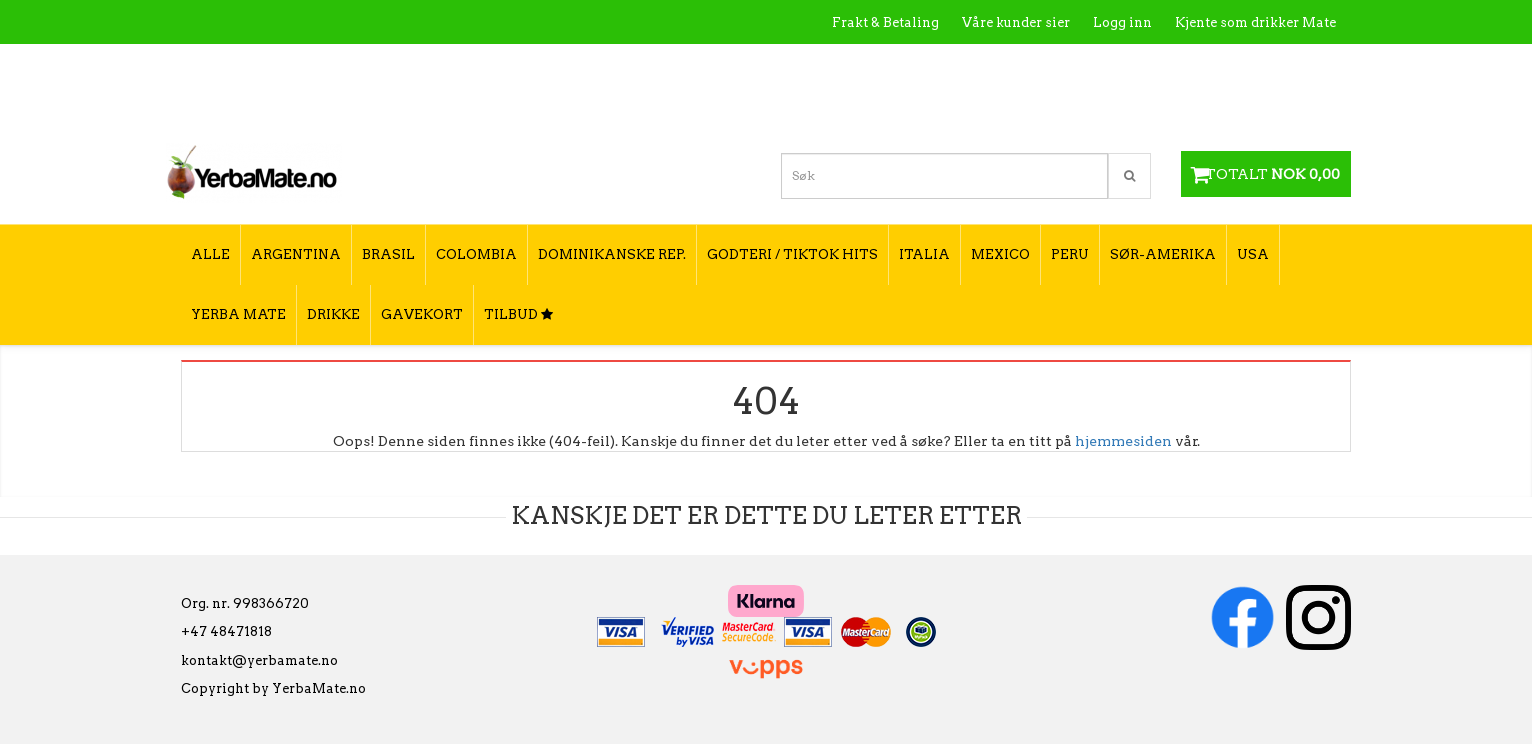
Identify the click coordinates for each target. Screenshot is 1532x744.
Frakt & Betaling (885, 22)
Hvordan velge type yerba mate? (1228, 107)
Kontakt (1050, 65)
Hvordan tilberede (1275, 65)
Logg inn (1122, 22)
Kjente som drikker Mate (1255, 22)
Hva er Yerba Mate (938, 65)
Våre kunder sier (1016, 22)
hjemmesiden (1123, 441)
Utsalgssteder (1145, 65)
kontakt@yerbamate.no (259, 660)
